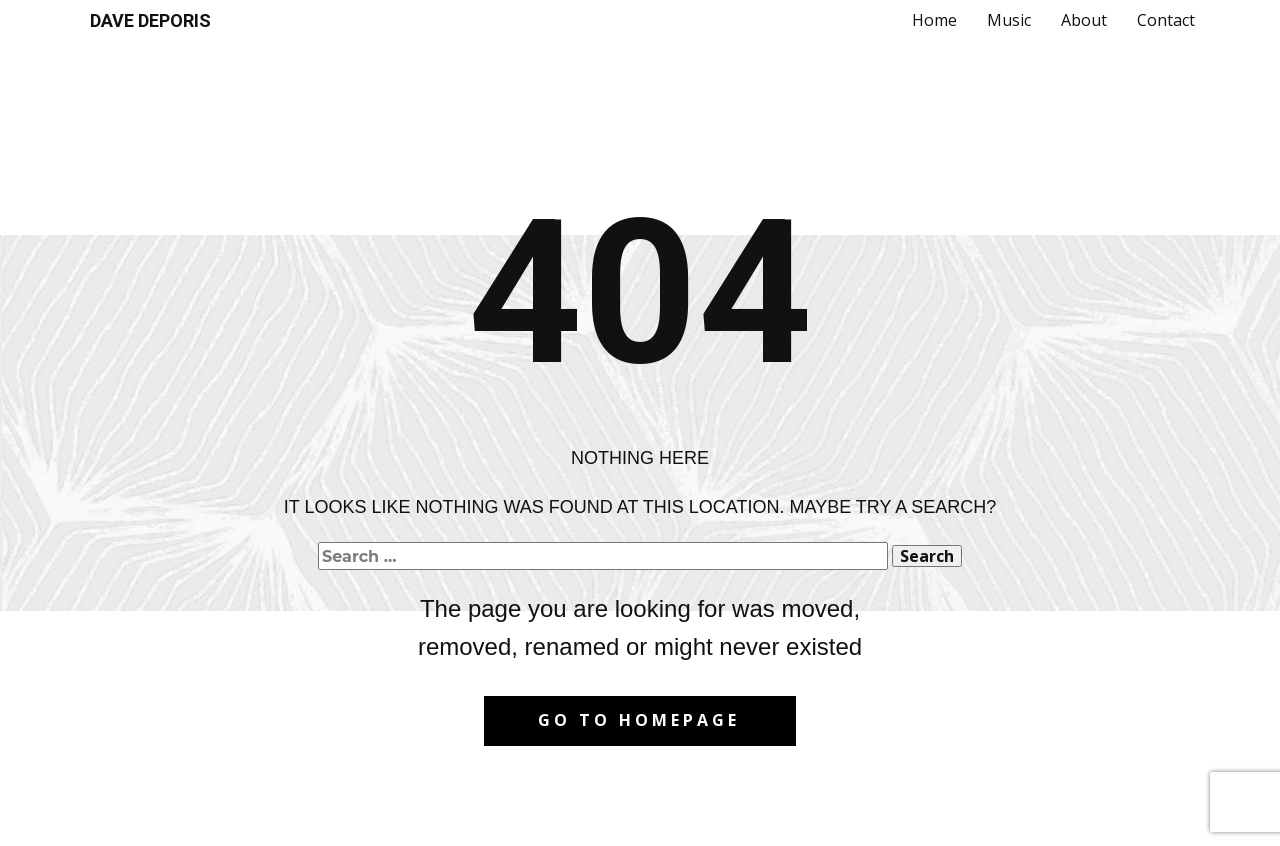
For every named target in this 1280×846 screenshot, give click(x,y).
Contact (1166, 20)
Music (1009, 20)
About (1084, 20)
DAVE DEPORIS (150, 20)
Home (934, 20)
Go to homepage (639, 720)
